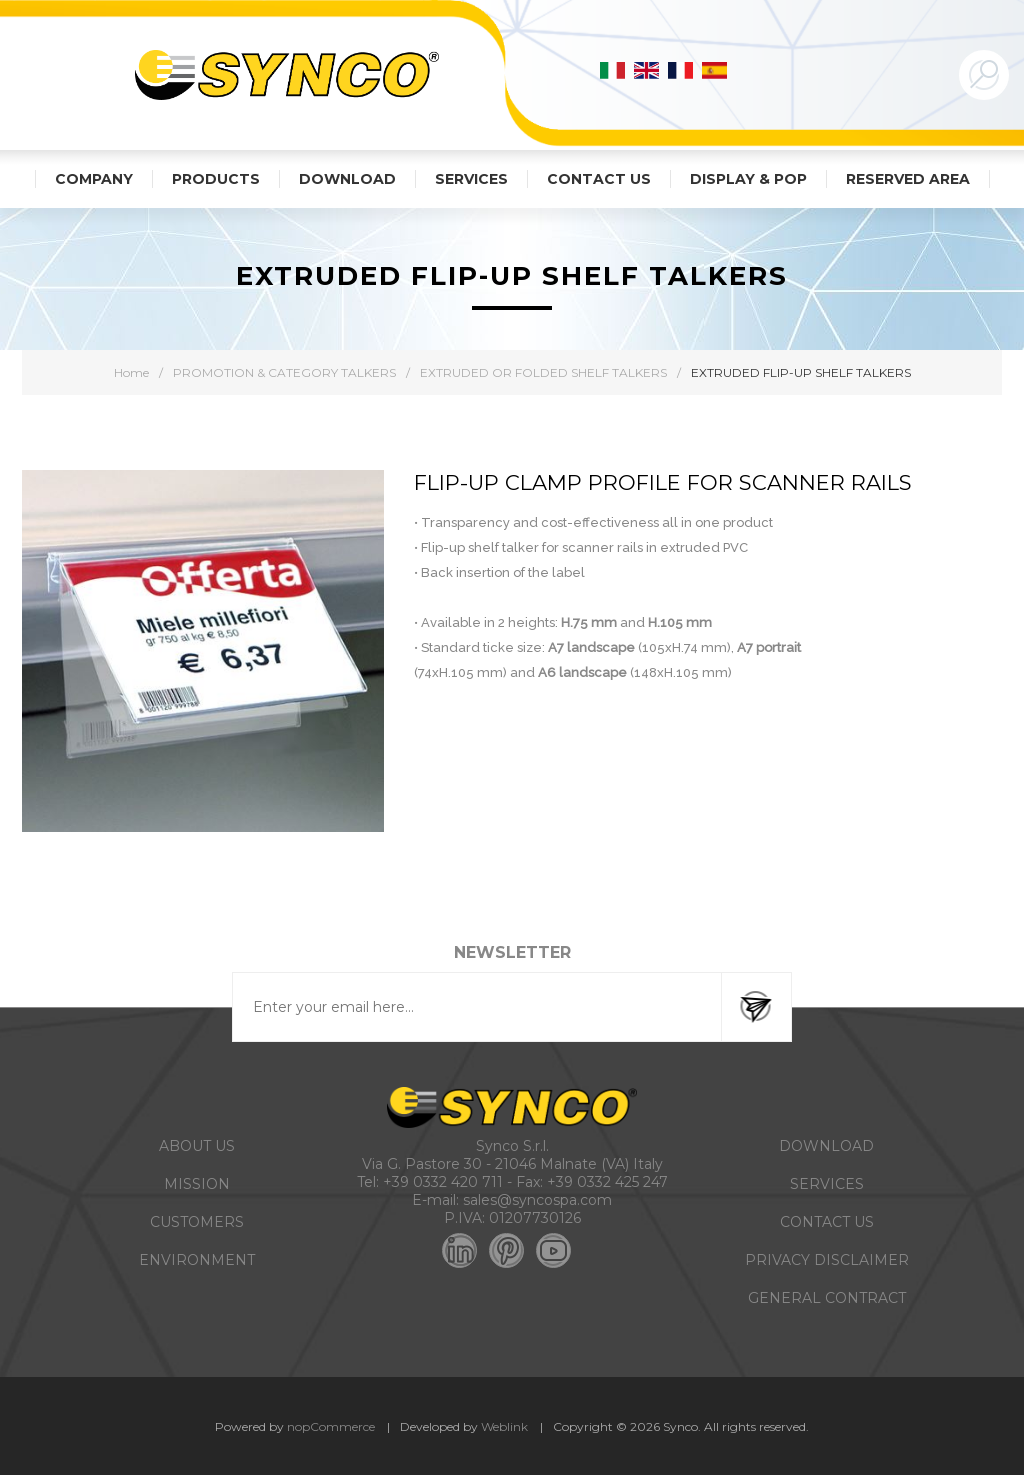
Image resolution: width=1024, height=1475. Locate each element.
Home (131, 372)
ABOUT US (197, 1146)
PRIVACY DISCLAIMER (827, 1260)
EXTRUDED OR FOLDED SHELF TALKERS (543, 372)
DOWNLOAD (826, 1146)
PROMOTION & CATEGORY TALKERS (284, 372)
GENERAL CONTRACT (827, 1298)
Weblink (504, 1426)
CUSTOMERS (197, 1222)
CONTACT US (827, 1222)
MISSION (197, 1184)
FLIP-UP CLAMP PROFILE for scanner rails (663, 482)
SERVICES (827, 1184)
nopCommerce (331, 1426)
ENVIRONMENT (197, 1260)
